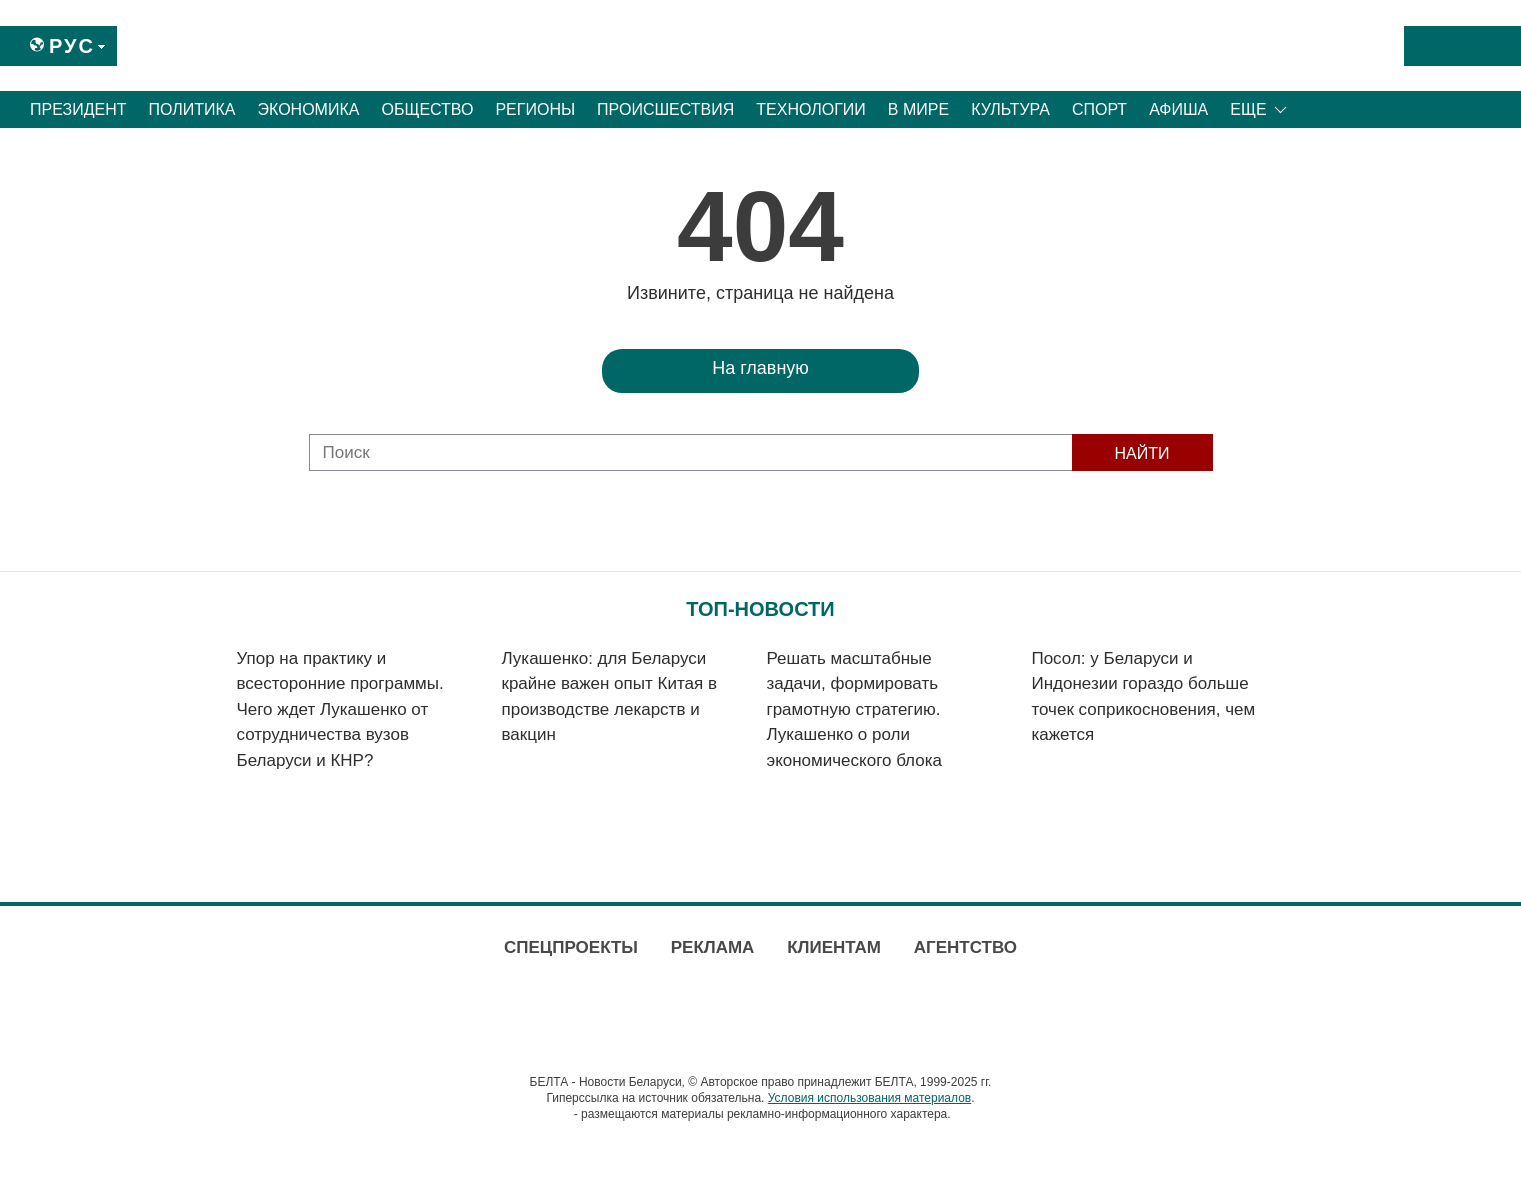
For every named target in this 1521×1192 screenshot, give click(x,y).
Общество (427, 109)
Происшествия (665, 109)
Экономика (309, 109)
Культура (1010, 109)
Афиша (1178, 109)
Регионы (535, 109)
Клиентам (834, 947)
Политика (192, 109)
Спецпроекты (571, 947)
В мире (918, 109)
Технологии (811, 109)
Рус (72, 46)
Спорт (1099, 109)
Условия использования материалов (869, 1098)
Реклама (713, 947)
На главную (760, 368)
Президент (78, 109)
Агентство (965, 947)
